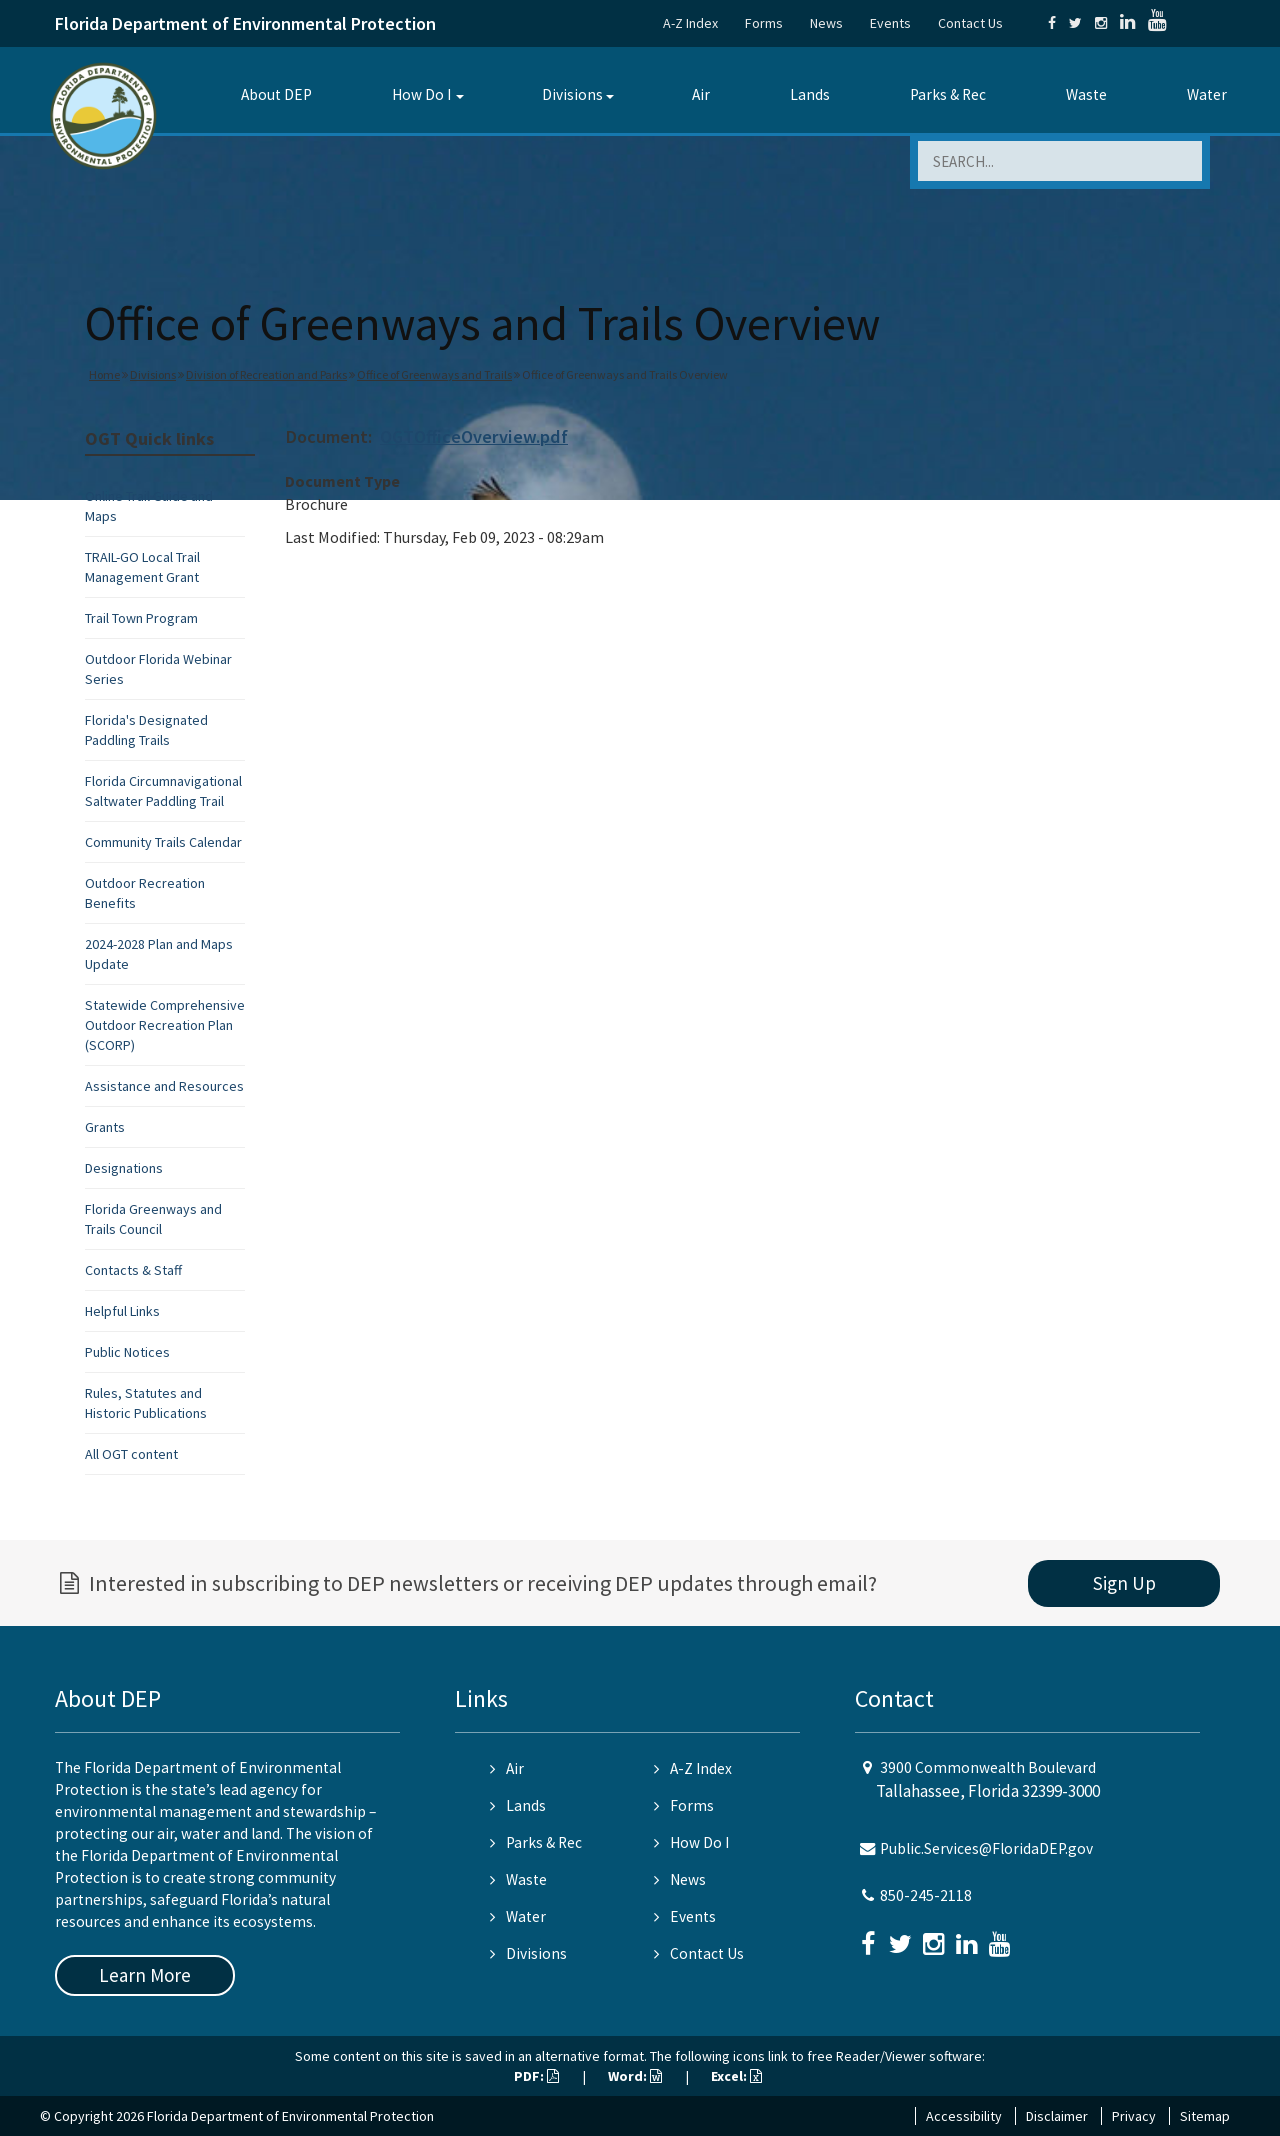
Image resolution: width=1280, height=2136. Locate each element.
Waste (1086, 94)
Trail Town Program (141, 618)
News (826, 23)
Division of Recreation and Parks (266, 374)
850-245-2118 (926, 1895)
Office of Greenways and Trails (434, 374)
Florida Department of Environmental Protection (245, 23)
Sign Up (1124, 1583)
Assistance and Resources (164, 1086)
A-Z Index (690, 23)
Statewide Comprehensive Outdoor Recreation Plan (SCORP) (165, 1025)
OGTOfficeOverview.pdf (474, 436)
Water (1207, 94)
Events (890, 23)
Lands (810, 94)
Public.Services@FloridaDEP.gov (986, 1848)
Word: (635, 2076)
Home (104, 374)
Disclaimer (1057, 2116)
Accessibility (964, 2116)
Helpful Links (122, 1311)
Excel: (736, 2076)
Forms (764, 23)
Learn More (145, 1975)
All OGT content (131, 1454)
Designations (124, 1168)
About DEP (276, 94)
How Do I (421, 94)
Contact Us (970, 23)
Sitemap (1205, 2116)
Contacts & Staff (133, 1270)
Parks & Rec (948, 94)
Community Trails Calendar (163, 842)
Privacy (1134, 2116)
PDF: (536, 2076)
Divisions (572, 94)
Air (701, 94)
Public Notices (127, 1352)
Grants (105, 1127)
